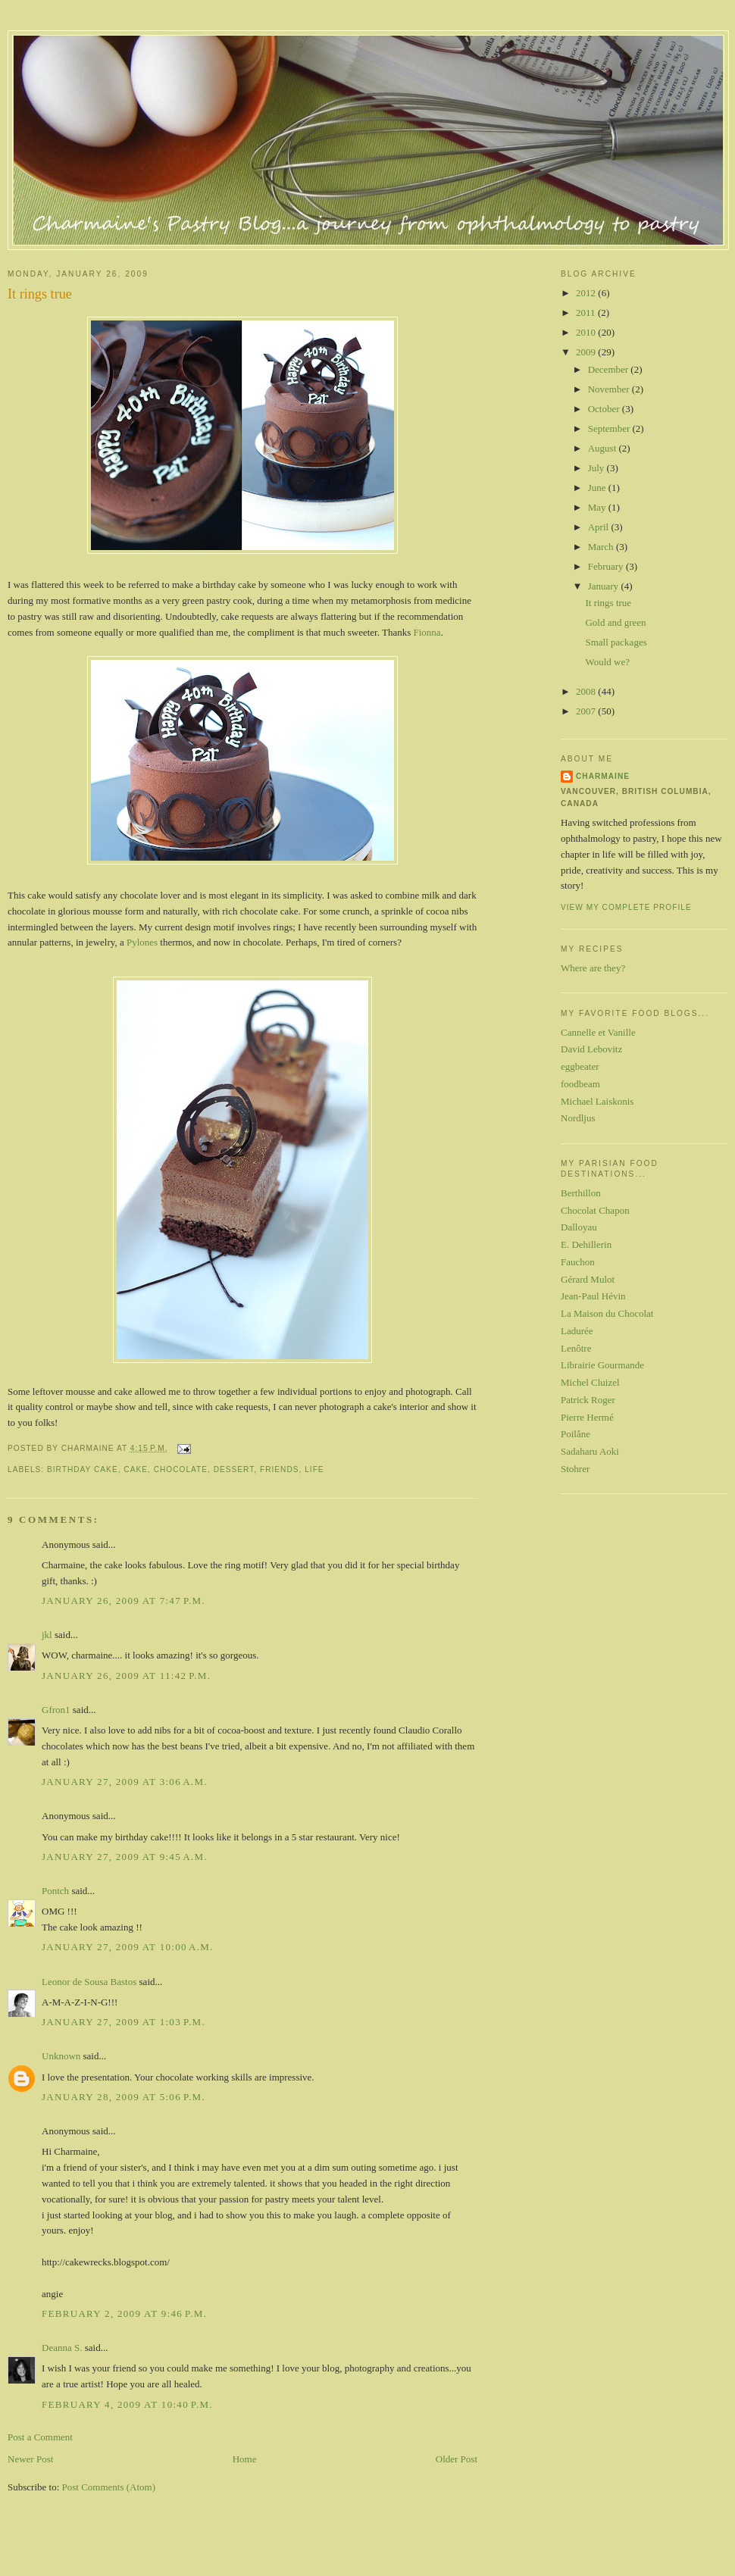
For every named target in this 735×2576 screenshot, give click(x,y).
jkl (47, 1634)
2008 (587, 691)
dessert (234, 1469)
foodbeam (580, 1083)
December (609, 369)
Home (245, 2459)
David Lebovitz (591, 1049)
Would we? (607, 661)
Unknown (61, 2056)
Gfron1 (56, 1709)
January (604, 586)
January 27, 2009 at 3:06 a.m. (125, 1781)
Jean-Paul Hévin (593, 1296)
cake (136, 1469)
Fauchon (578, 1262)
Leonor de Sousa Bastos (89, 1981)
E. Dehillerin (586, 1244)
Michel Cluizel (590, 1382)
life (314, 1469)
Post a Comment (40, 2437)
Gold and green (615, 622)
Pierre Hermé (587, 1417)
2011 (587, 312)
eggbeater (580, 1066)
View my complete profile (626, 907)
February (607, 566)
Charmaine (603, 776)
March (602, 546)
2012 (587, 293)
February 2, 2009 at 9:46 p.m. (124, 2313)
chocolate (181, 1469)
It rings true (40, 294)
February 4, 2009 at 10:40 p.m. (127, 2404)
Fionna (427, 632)
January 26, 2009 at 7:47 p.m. (123, 1600)
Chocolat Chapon (595, 1210)
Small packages (615, 642)
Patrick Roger (588, 1399)
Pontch (55, 1890)
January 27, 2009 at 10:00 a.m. (128, 1946)
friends (279, 1469)
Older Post (456, 2459)
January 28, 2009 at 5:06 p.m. (123, 2096)
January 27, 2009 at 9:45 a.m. (125, 1856)
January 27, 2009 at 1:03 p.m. (123, 2021)
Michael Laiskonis (597, 1101)
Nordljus (578, 1118)
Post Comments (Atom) (109, 2487)
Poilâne (575, 1434)
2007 (587, 711)
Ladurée (577, 1330)
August (603, 448)
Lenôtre (576, 1348)
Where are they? (593, 968)
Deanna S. (62, 2347)
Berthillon (581, 1193)
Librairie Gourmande (602, 1365)
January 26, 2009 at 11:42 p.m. (126, 1675)
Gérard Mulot (588, 1279)
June (598, 487)
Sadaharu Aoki (590, 1451)
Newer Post (30, 2459)
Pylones (142, 942)
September (610, 428)
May (598, 507)
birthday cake (82, 1469)
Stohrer (575, 1468)
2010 (587, 332)
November (610, 389)
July (597, 468)
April (599, 527)
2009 (587, 352)
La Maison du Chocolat (607, 1313)
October (605, 408)
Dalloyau (579, 1227)
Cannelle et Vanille (598, 1032)
